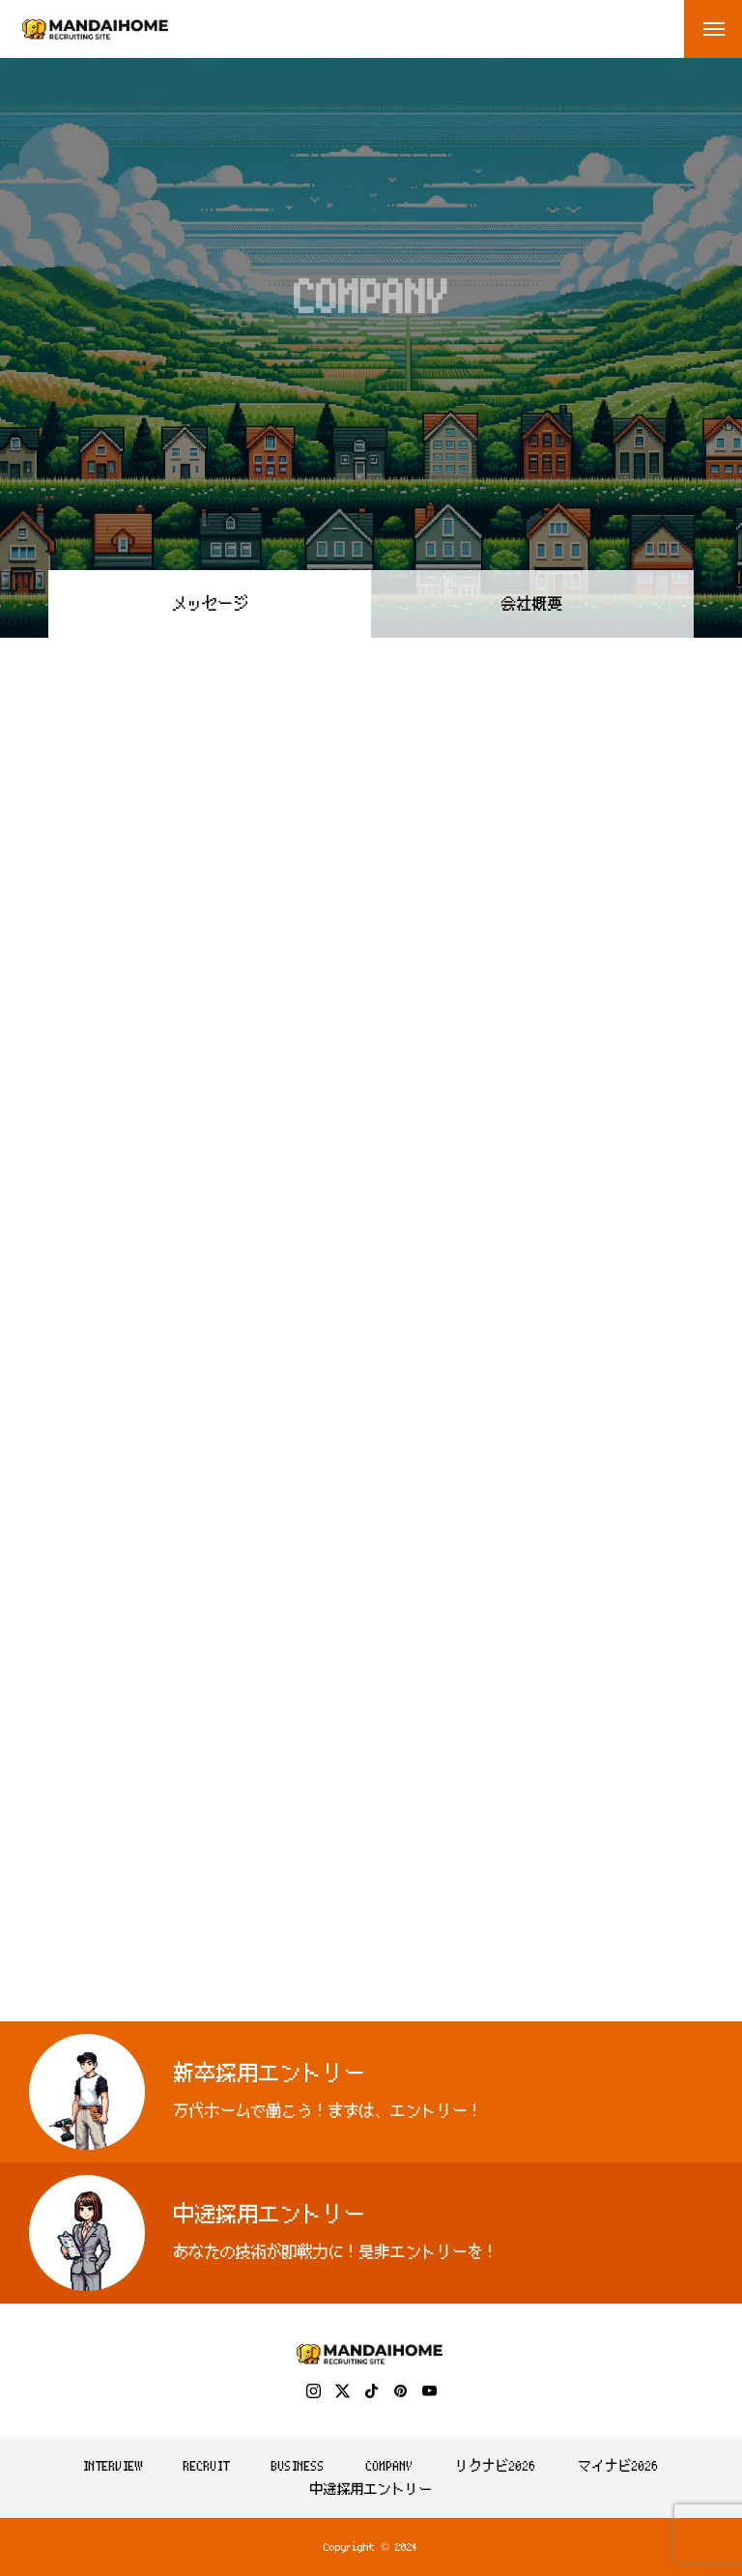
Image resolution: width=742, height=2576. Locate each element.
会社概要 (532, 604)
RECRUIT (207, 2466)
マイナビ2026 (618, 2466)
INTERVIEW (112, 2466)
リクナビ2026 (495, 2466)
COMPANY (390, 2466)
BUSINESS (298, 2466)
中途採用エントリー (371, 2489)
